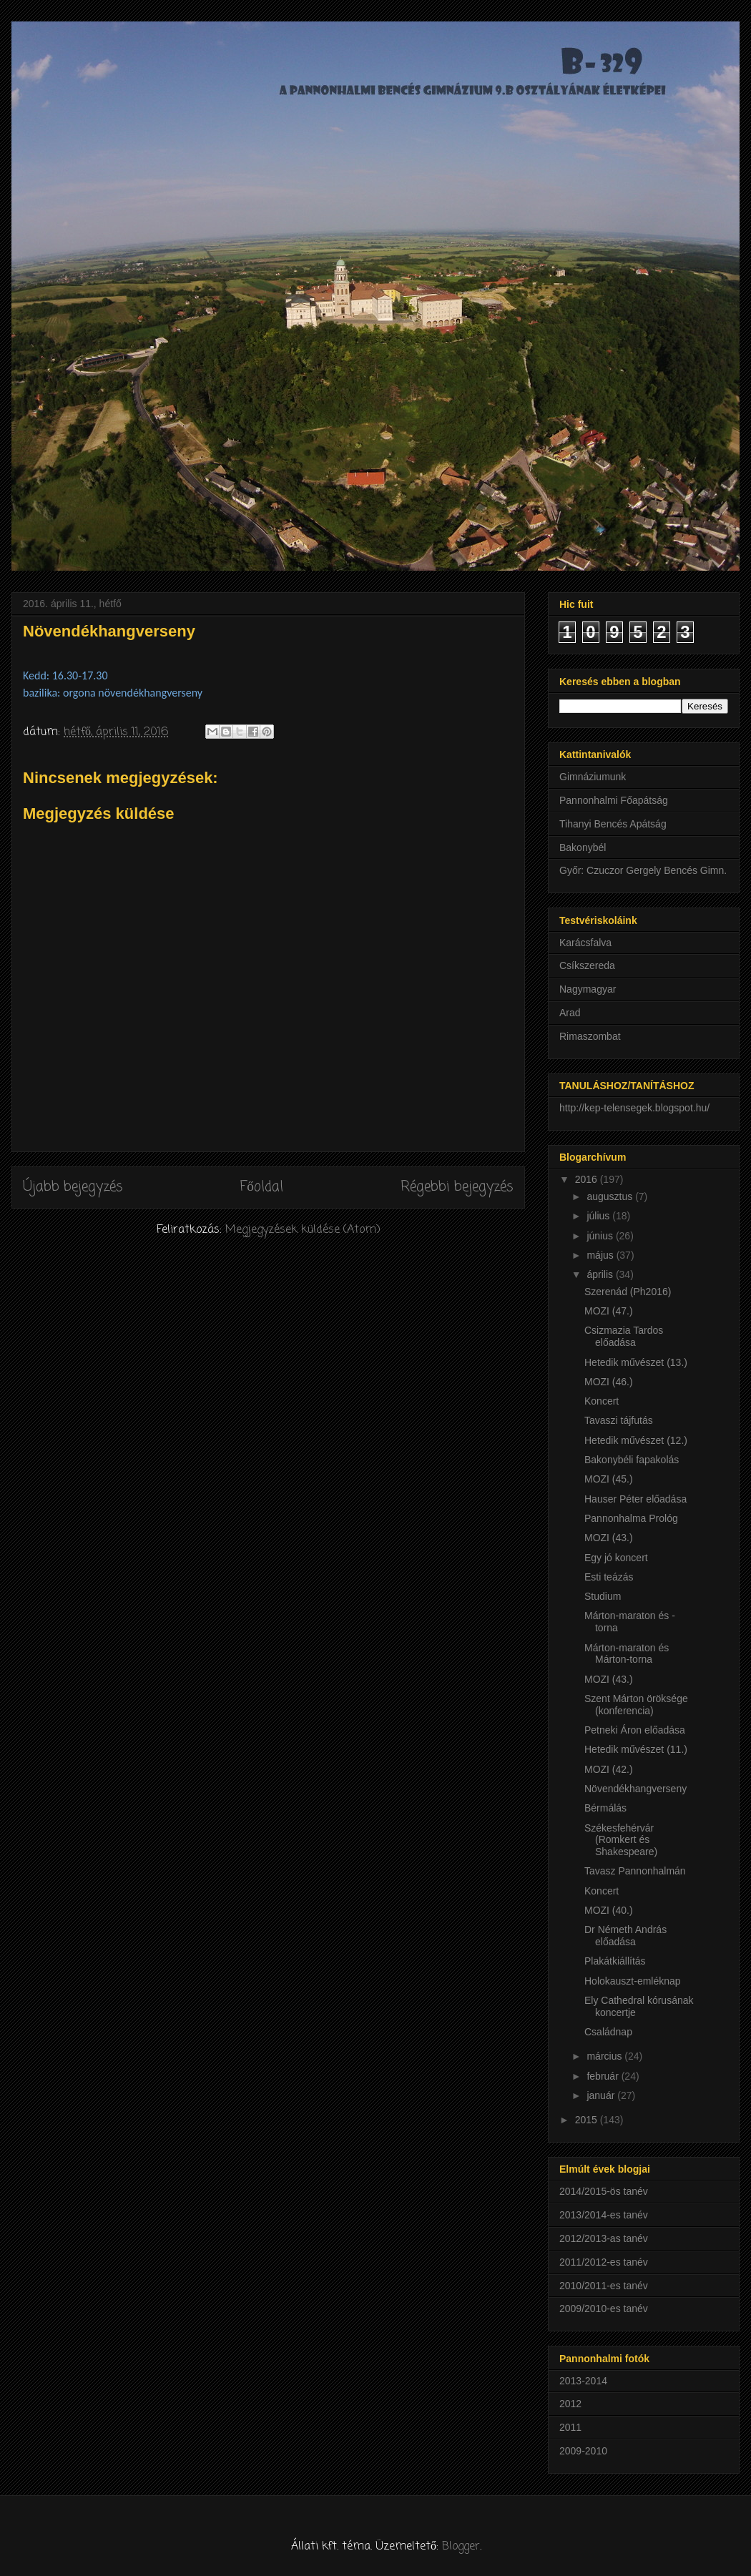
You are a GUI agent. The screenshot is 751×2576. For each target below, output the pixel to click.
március (605, 2056)
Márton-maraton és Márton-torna (626, 1654)
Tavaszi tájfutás (618, 1420)
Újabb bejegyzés (73, 1186)
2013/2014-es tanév (603, 2215)
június (600, 1236)
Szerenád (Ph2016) (627, 1291)
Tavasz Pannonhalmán (635, 1871)
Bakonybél (582, 847)
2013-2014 (583, 2380)
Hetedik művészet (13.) (635, 1362)
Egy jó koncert (616, 1557)
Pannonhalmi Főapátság (613, 800)
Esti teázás (608, 1577)
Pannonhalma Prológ (631, 1518)
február (603, 2076)
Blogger (461, 2546)
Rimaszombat (590, 1036)
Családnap (608, 2031)
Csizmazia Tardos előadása (623, 1336)
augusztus (610, 1196)
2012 (570, 2403)
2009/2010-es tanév (603, 2308)
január (601, 2095)
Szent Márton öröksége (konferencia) (636, 1704)
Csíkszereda (587, 965)
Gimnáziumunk (592, 776)
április (600, 1274)
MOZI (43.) (608, 1537)
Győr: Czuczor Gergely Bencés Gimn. (643, 870)
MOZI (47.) (608, 1311)
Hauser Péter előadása (635, 1499)
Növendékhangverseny (635, 1788)
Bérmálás (605, 1808)
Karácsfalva (585, 942)
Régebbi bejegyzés (457, 1186)
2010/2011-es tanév (603, 2285)
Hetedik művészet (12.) (635, 1440)
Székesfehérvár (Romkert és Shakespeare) (620, 1840)
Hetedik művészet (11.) (635, 1749)
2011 (570, 2427)
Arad (570, 1012)
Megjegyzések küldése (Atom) (303, 1230)
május (601, 1255)
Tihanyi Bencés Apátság (613, 824)
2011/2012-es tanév (603, 2262)
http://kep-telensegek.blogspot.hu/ (634, 1108)
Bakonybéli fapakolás (631, 1459)
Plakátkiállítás (615, 1961)
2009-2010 (583, 2451)
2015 (587, 2119)
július (599, 1215)
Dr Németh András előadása (625, 1935)
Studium (602, 1596)
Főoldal (261, 1186)
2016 (587, 1179)
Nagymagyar (587, 989)
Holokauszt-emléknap (632, 1981)
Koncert (601, 1401)
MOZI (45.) (608, 1479)
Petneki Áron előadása (634, 1730)
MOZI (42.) (608, 1769)
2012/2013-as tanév (603, 2238)
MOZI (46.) (608, 1381)
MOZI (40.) (608, 1910)
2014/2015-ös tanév (603, 2191)
